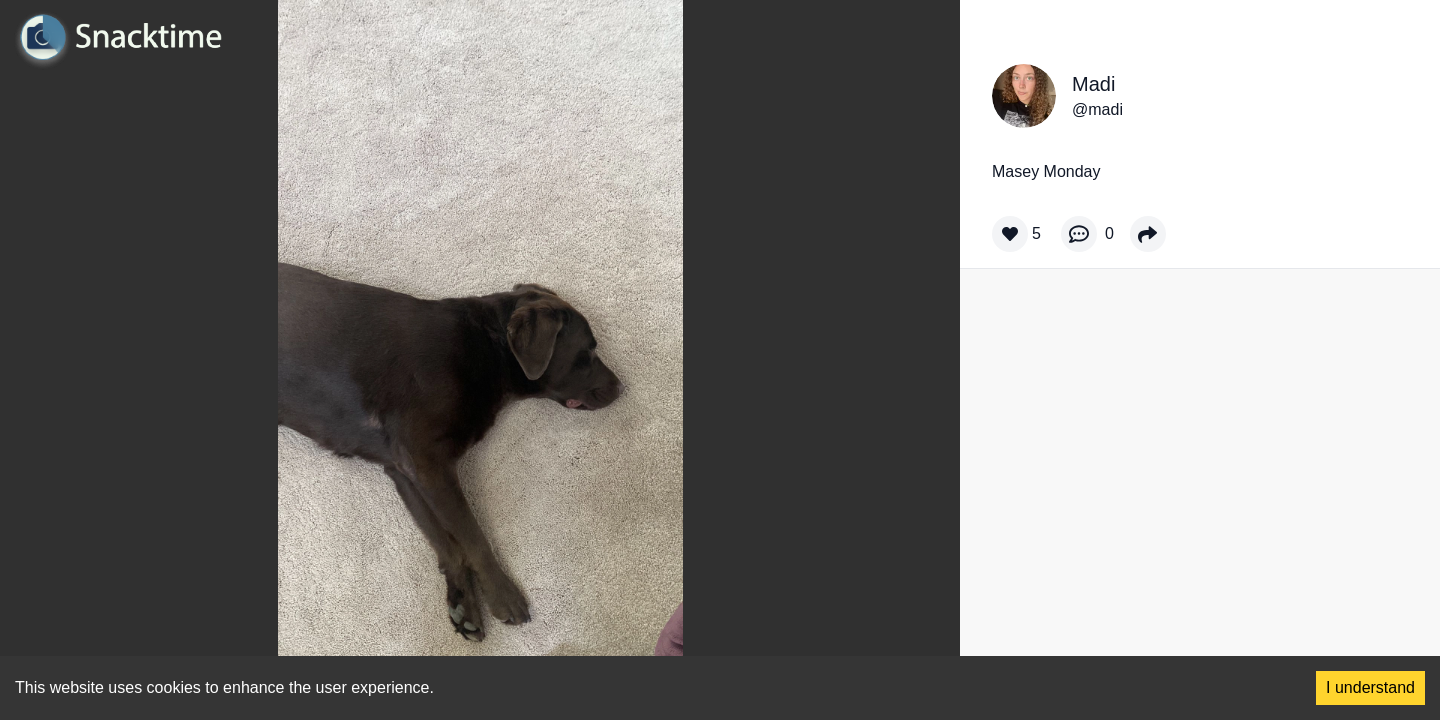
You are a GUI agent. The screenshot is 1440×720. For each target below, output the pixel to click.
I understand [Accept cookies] (1370, 687)
